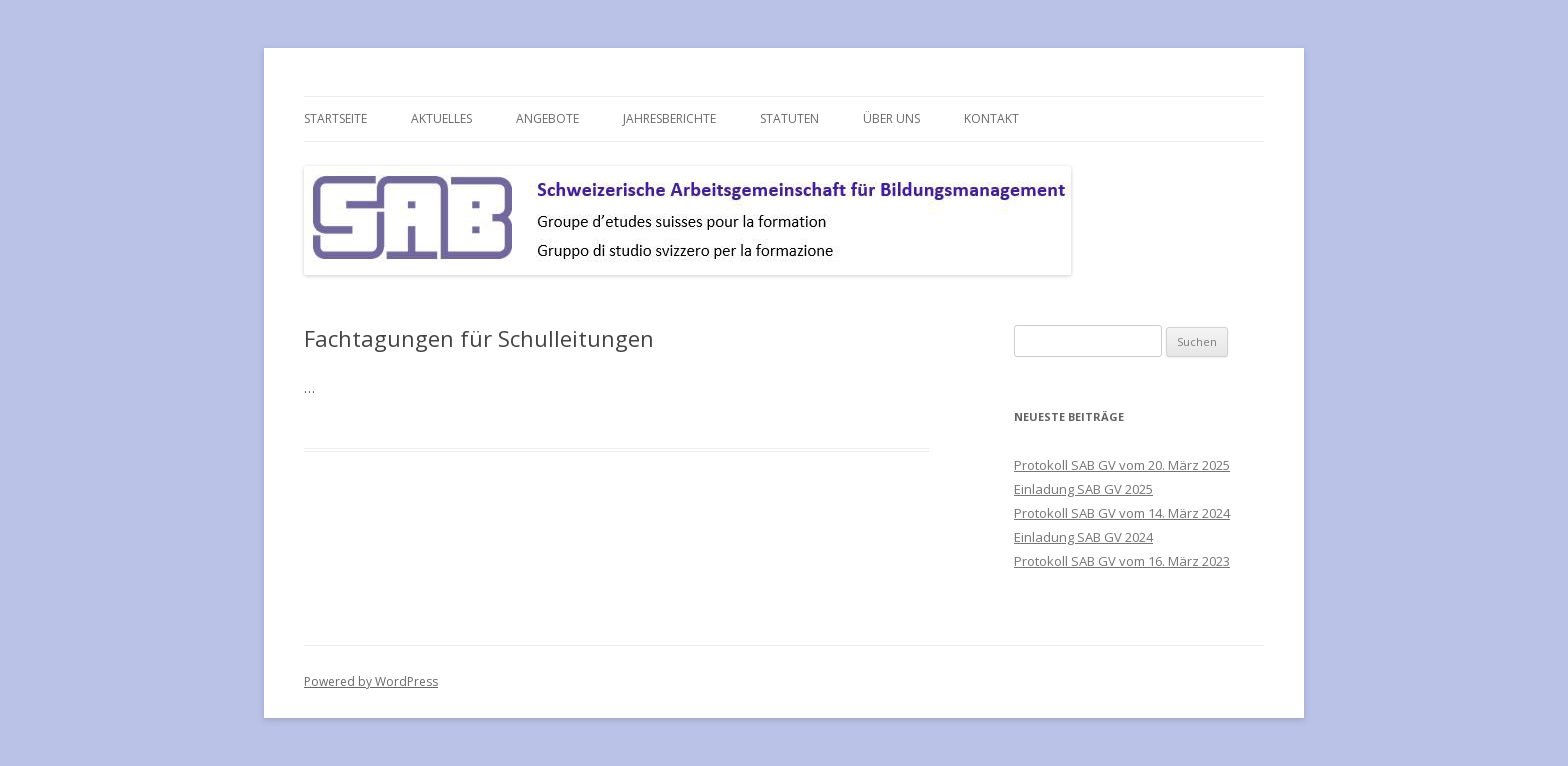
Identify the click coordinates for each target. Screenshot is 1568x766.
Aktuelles (441, 118)
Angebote (547, 118)
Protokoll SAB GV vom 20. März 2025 (1122, 465)
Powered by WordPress (371, 681)
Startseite (335, 118)
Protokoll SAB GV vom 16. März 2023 (1122, 561)
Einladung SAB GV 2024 (1083, 537)
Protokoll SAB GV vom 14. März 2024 (1122, 513)
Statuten (789, 118)
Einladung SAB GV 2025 (1083, 489)
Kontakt (991, 118)
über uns (891, 118)
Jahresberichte (669, 118)
